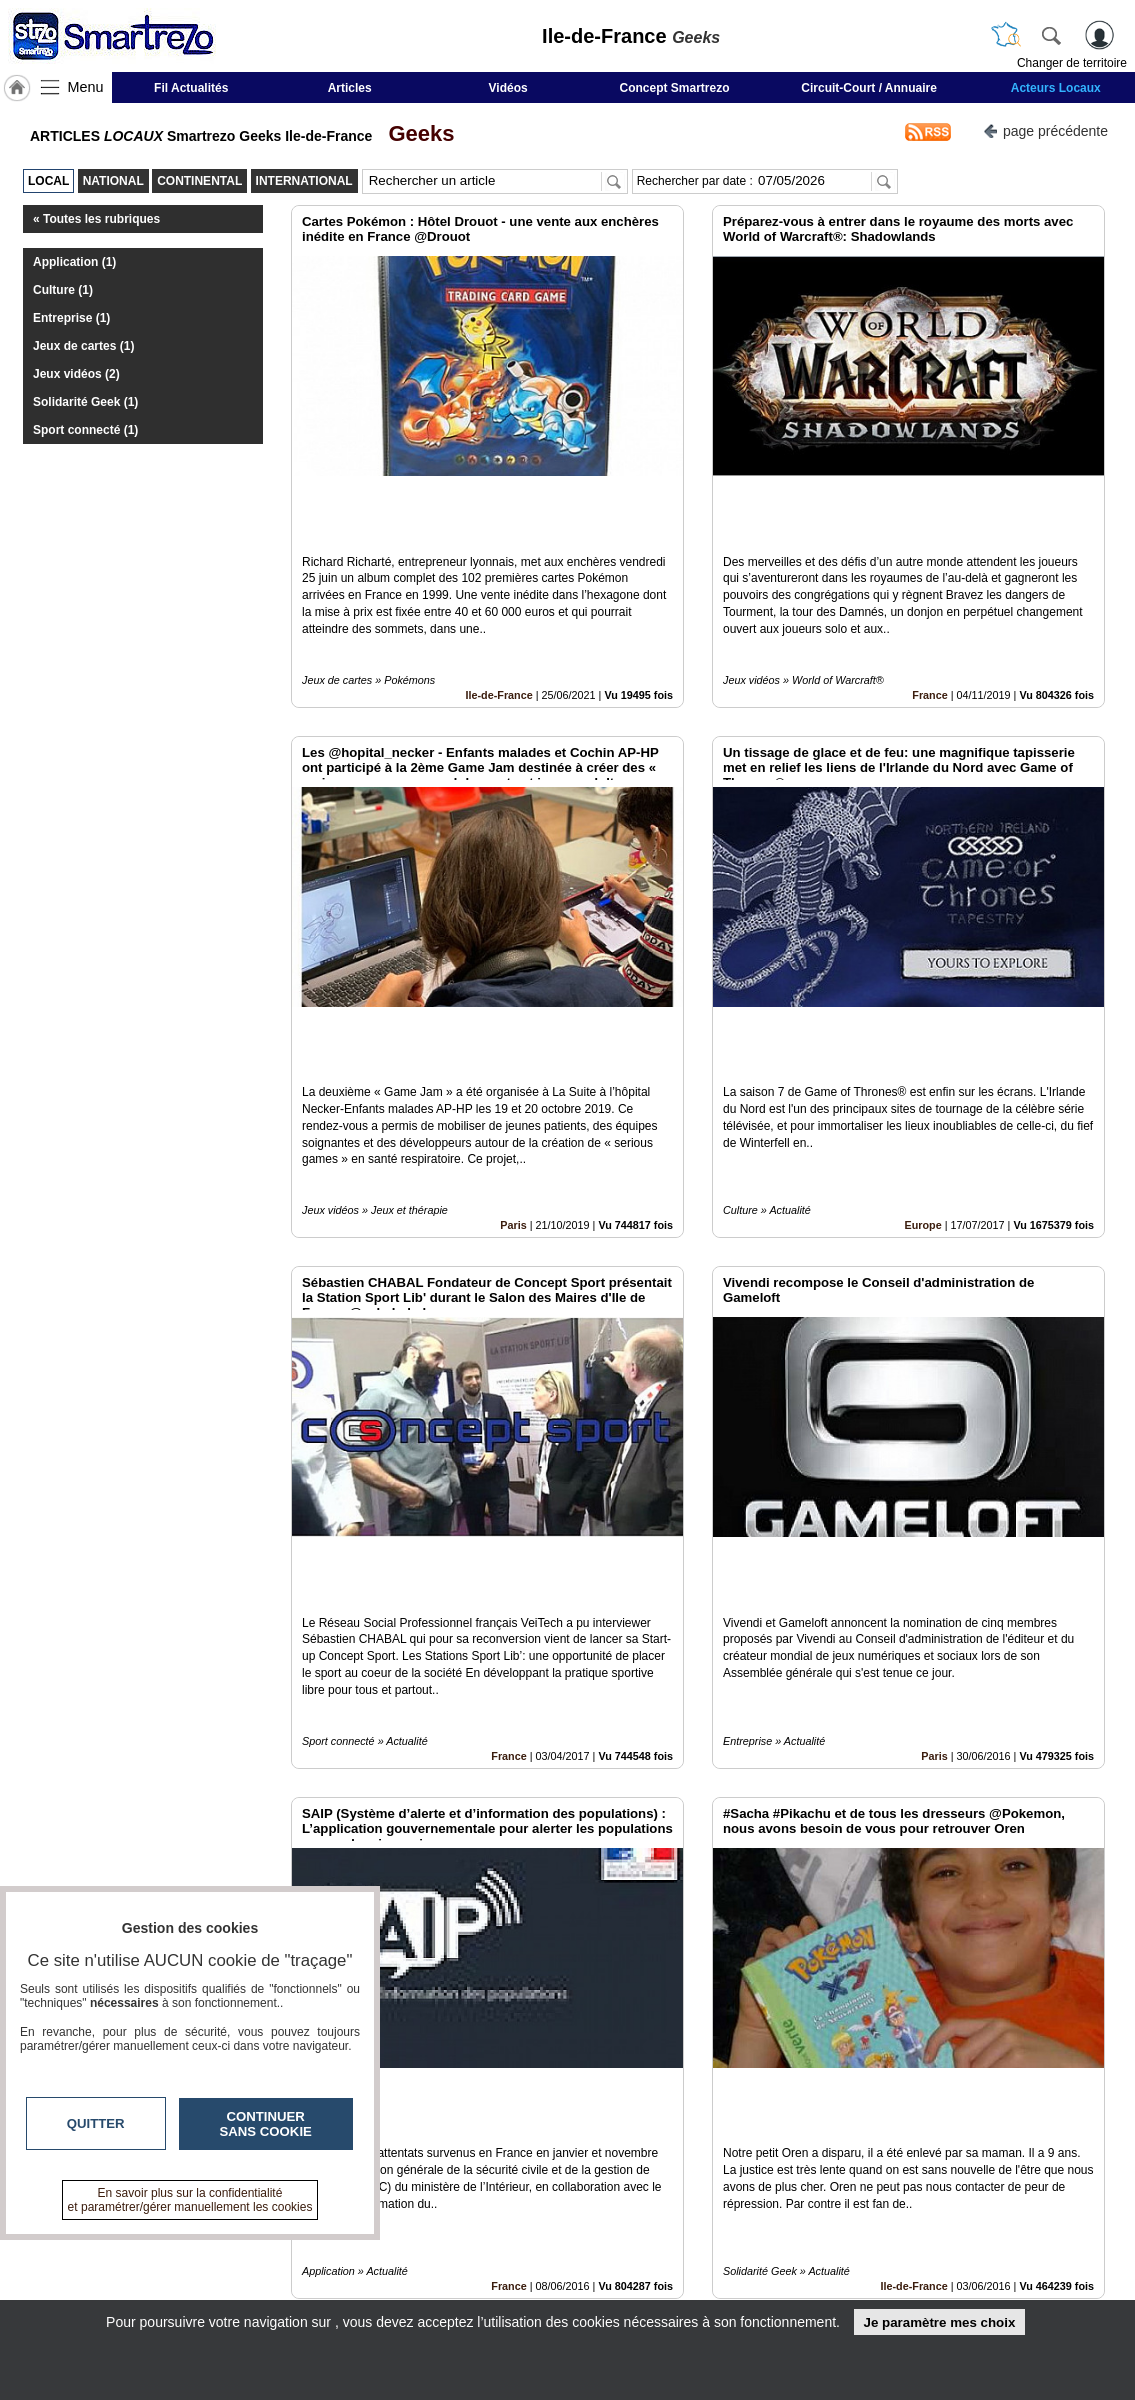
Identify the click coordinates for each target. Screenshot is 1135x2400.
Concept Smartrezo (675, 88)
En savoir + (445, 2267)
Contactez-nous (459, 2245)
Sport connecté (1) (85, 430)
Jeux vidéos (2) (76, 374)
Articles (350, 88)
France (929, 626)
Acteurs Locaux (1056, 88)
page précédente (1045, 129)
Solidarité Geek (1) (85, 402)
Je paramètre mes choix (939, 2322)
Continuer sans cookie (266, 2124)
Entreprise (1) (71, 318)
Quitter (96, 2123)
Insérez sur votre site (1029, 2064)
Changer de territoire (1072, 63)
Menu (86, 87)
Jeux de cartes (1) (83, 346)
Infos (782, 2245)
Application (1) (74, 262)
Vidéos (508, 88)
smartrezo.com (142, 2251)
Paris (513, 1088)
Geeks (415, 133)
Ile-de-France (499, 626)
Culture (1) (63, 290)
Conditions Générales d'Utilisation (832, 2267)
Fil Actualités (191, 88)
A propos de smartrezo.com (495, 2289)
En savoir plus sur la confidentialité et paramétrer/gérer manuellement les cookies (190, 2200)
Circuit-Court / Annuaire (869, 88)
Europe (923, 1088)
